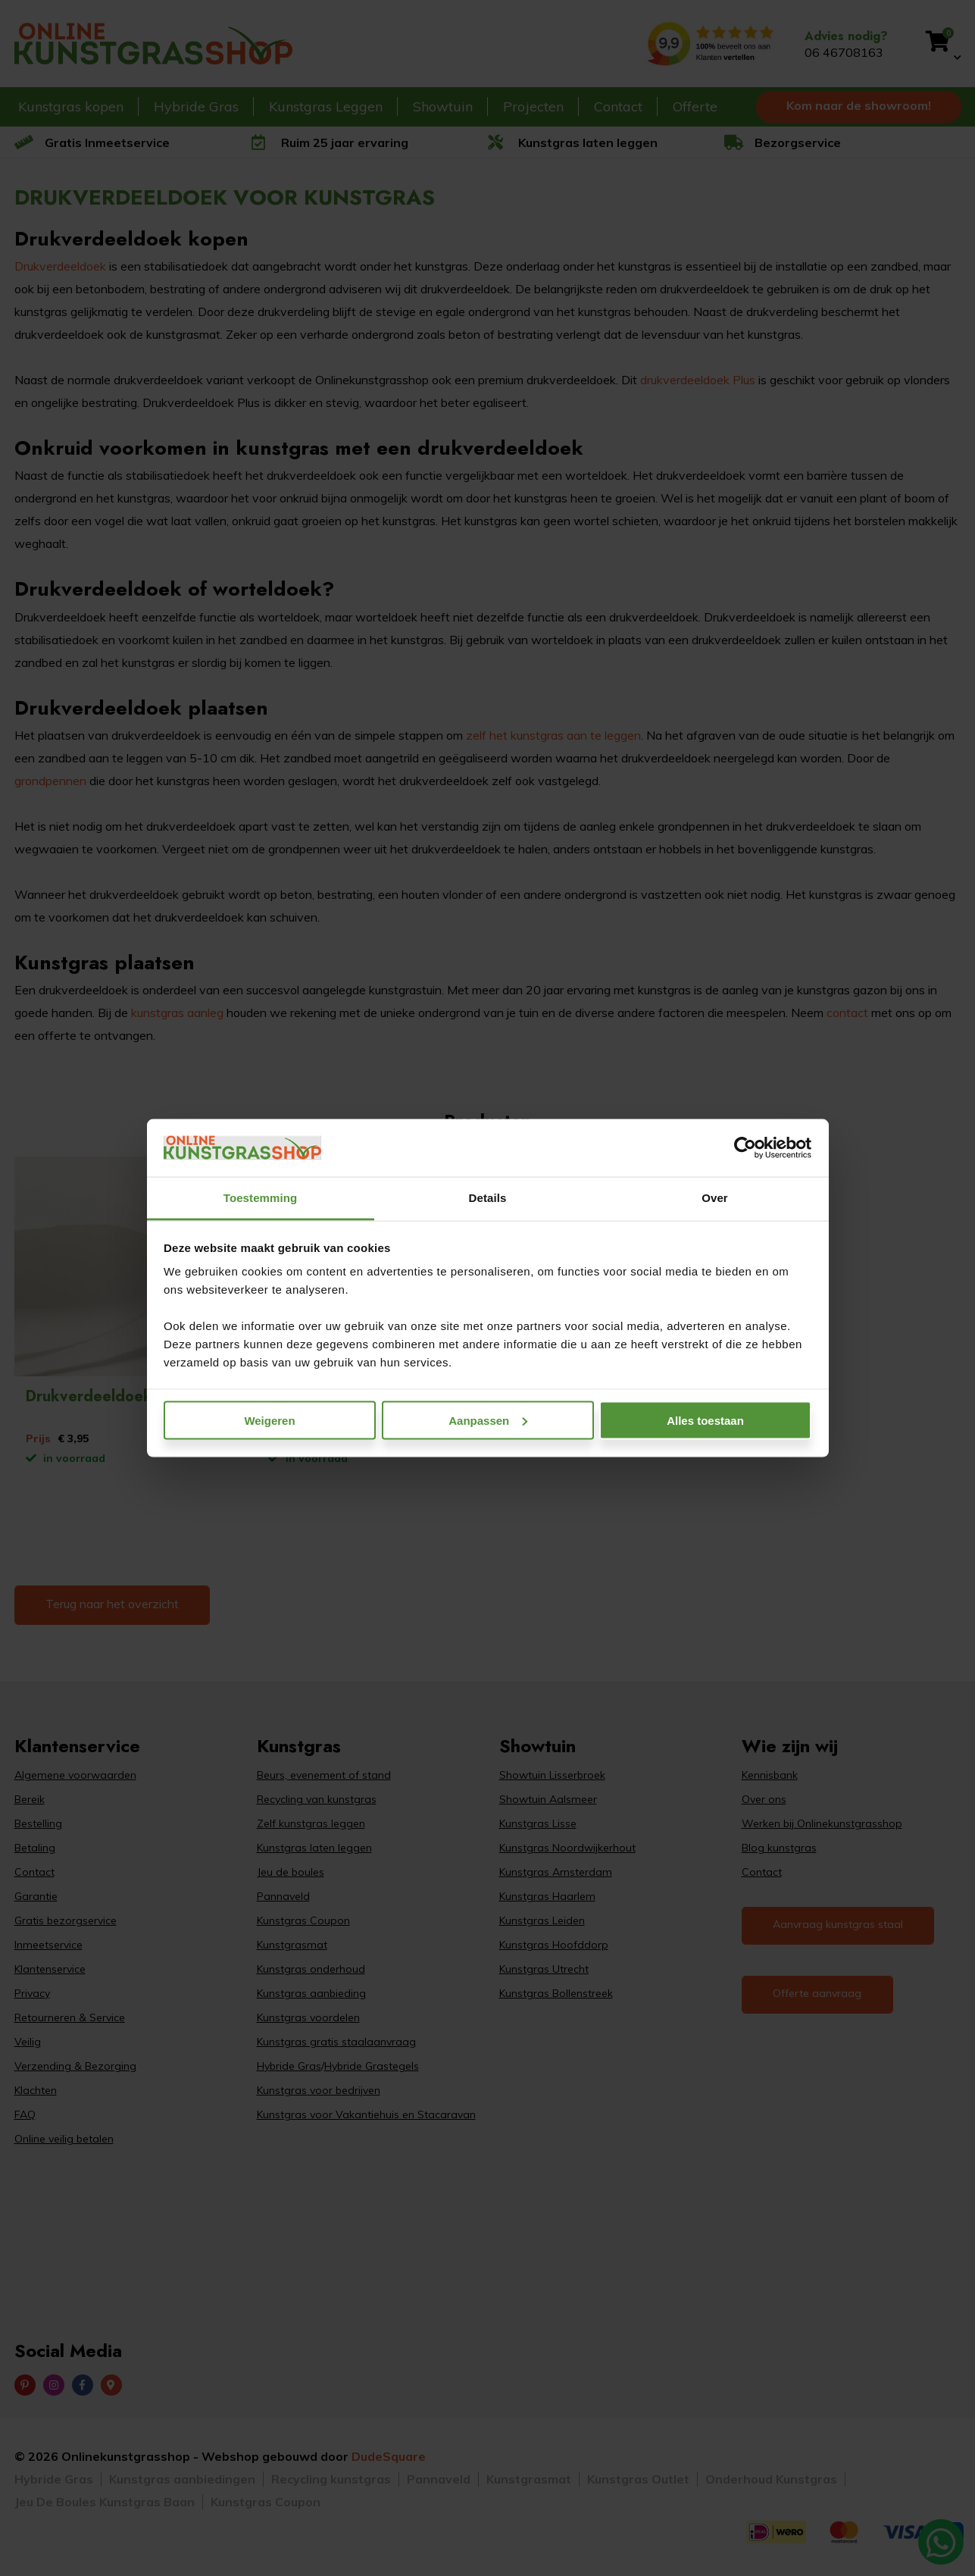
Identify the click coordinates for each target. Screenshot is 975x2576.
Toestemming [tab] (260, 1197)
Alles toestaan (705, 1419)
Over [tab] (715, 1197)
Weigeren (269, 1419)
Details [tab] (488, 1197)
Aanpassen (487, 1419)
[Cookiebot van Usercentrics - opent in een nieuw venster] (745, 1148)
